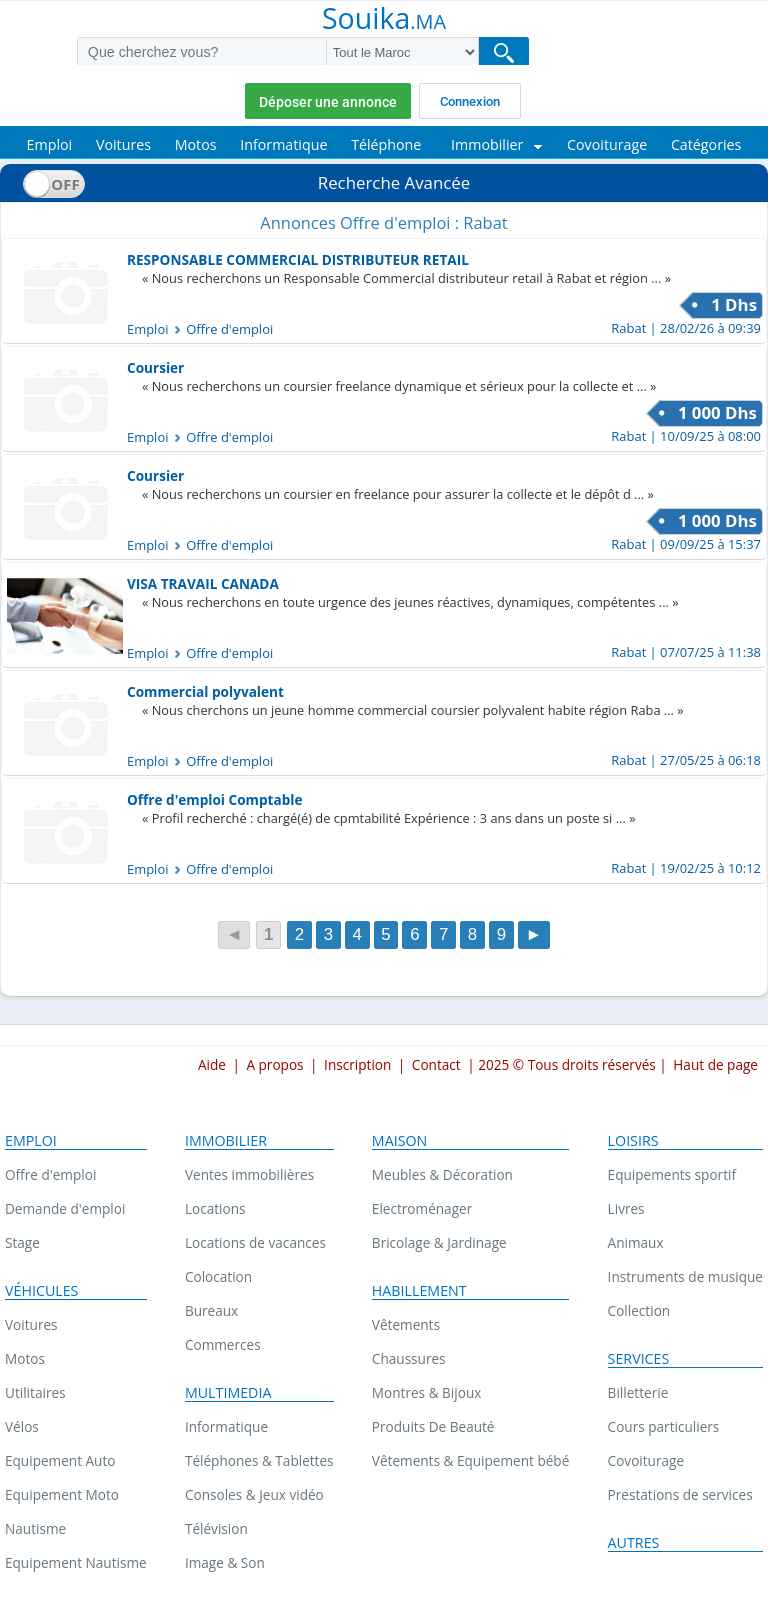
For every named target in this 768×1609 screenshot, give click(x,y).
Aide (212, 1064)
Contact (436, 1064)
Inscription (357, 1064)
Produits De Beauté (433, 1426)
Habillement (419, 1291)
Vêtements (406, 1324)
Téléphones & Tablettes (259, 1460)
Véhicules (41, 1291)
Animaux (636, 1242)
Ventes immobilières (249, 1174)
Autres (634, 1543)
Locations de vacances (255, 1242)
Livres (626, 1208)
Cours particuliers (664, 1426)
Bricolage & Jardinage (439, 1242)
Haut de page (715, 1064)
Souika (384, 20)
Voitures (31, 1324)
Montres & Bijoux (427, 1392)
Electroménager (422, 1208)
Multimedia (228, 1393)
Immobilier (226, 1141)
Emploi (31, 1141)
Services (639, 1359)
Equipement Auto (60, 1460)
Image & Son (225, 1562)
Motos (25, 1358)
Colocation (218, 1276)
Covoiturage (646, 1460)
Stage (22, 1242)
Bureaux (211, 1310)
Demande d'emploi (65, 1208)
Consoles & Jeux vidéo (254, 1494)
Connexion (470, 101)
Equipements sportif (672, 1174)
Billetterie (638, 1392)
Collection (639, 1310)
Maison (399, 1141)
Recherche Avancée (394, 182)
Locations (215, 1208)
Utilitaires (35, 1392)
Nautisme (35, 1528)
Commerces (223, 1344)
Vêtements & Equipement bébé (470, 1460)
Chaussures (409, 1358)
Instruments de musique (685, 1276)
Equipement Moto (62, 1494)
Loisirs (633, 1141)
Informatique (226, 1426)
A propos (274, 1064)
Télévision (216, 1528)
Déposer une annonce (328, 102)
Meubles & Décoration (442, 1174)
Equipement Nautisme (76, 1562)
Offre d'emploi (50, 1174)
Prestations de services (680, 1494)
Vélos (22, 1426)
